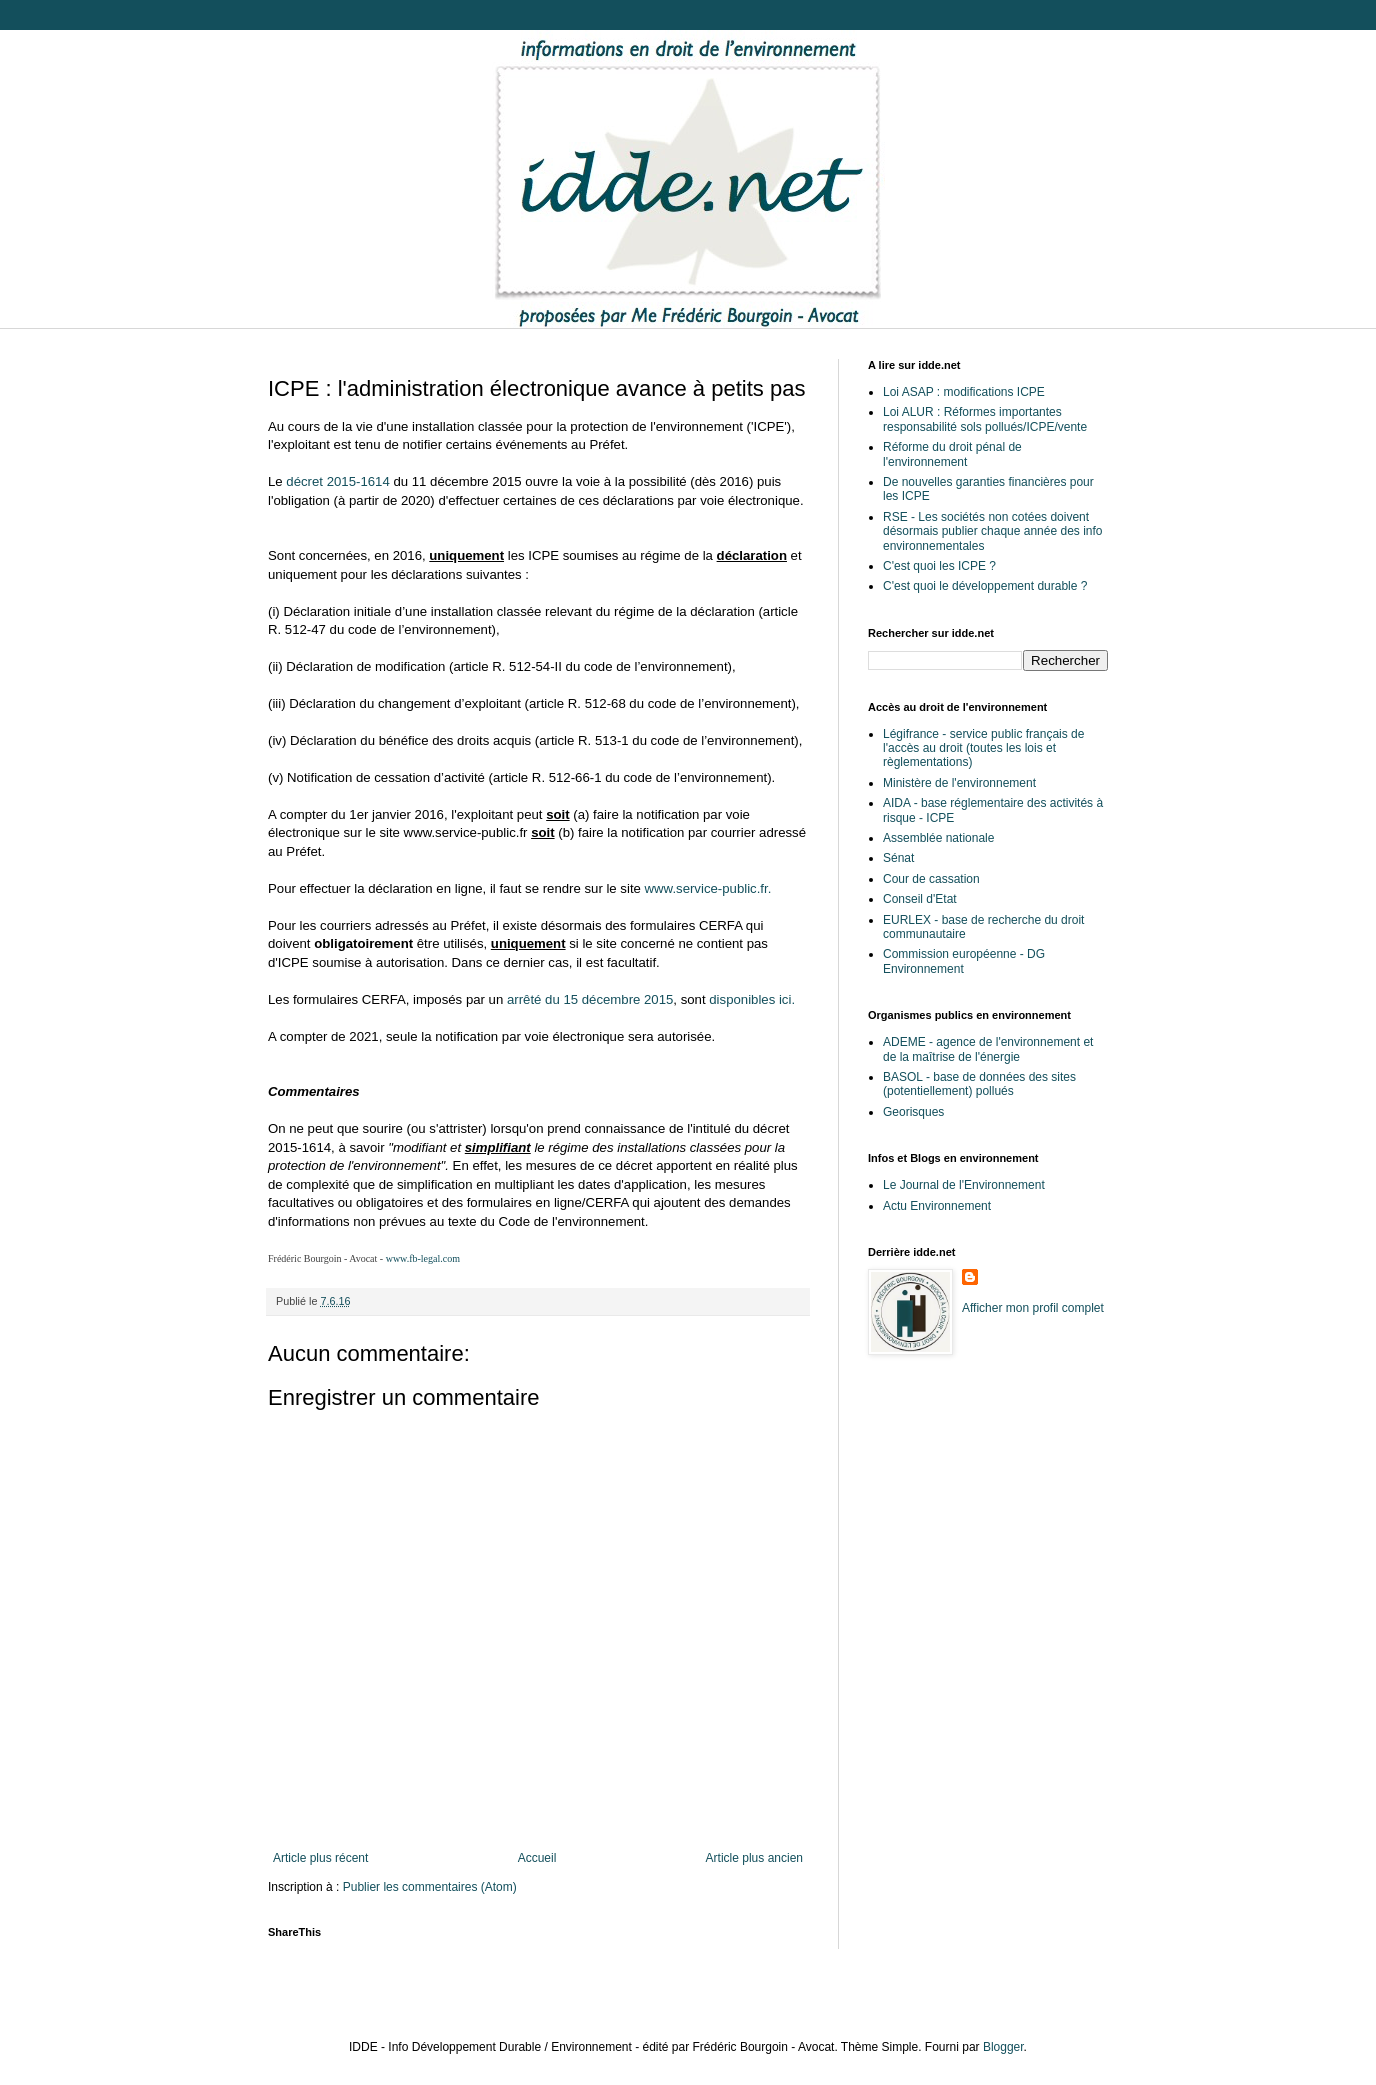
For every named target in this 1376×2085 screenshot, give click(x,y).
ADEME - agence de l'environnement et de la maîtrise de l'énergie (988, 1049)
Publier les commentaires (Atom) (430, 1887)
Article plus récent (320, 1858)
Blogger (1003, 2047)
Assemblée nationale (938, 838)
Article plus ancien (754, 1858)
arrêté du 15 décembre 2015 (590, 999)
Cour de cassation (931, 879)
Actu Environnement (937, 1206)
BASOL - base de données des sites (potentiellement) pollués (979, 1084)
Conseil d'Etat (920, 899)
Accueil (537, 1858)
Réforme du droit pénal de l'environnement (952, 454)
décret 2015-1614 (337, 481)
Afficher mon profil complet (1033, 1308)
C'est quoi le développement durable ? (985, 586)
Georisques (913, 1112)
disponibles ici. (752, 999)
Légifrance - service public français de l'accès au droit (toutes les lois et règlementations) (983, 748)
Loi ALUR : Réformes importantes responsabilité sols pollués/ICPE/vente (985, 419)
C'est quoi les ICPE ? (939, 566)
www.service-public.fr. (708, 888)
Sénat (898, 858)
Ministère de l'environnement (959, 783)
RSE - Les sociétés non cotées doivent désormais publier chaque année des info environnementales (992, 531)
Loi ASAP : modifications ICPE (964, 392)
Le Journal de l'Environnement (964, 1185)
